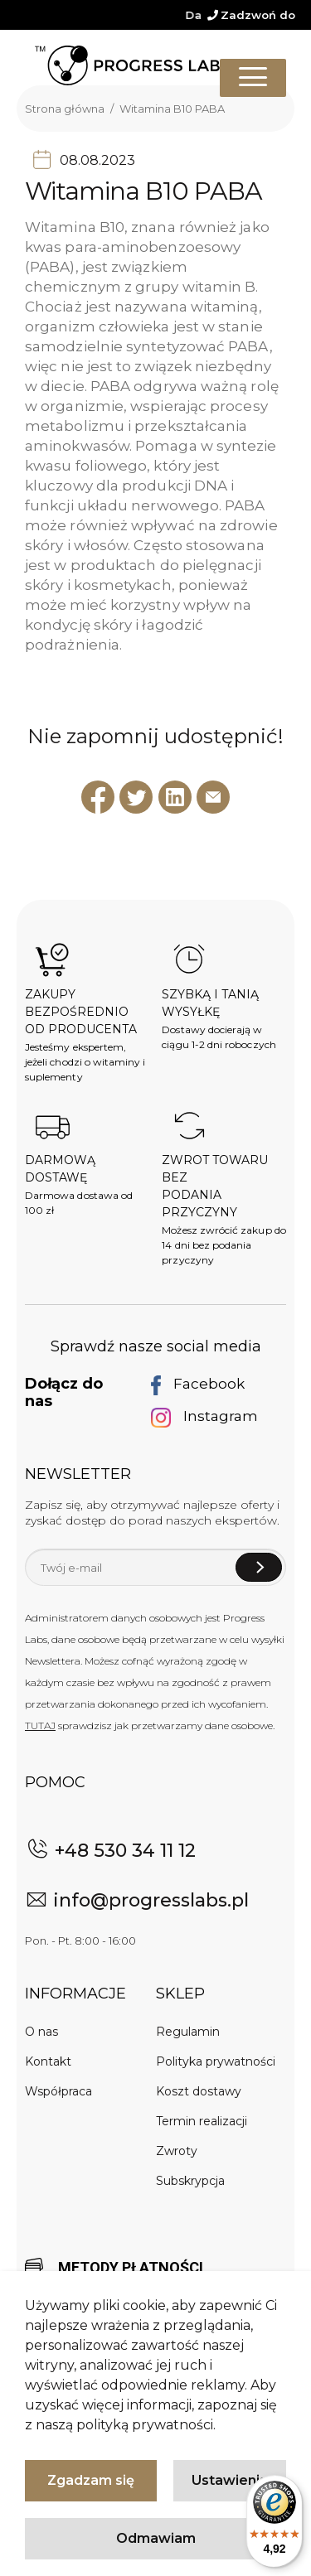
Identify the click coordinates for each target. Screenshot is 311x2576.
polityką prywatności (144, 2425)
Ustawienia (230, 2480)
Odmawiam (156, 2538)
